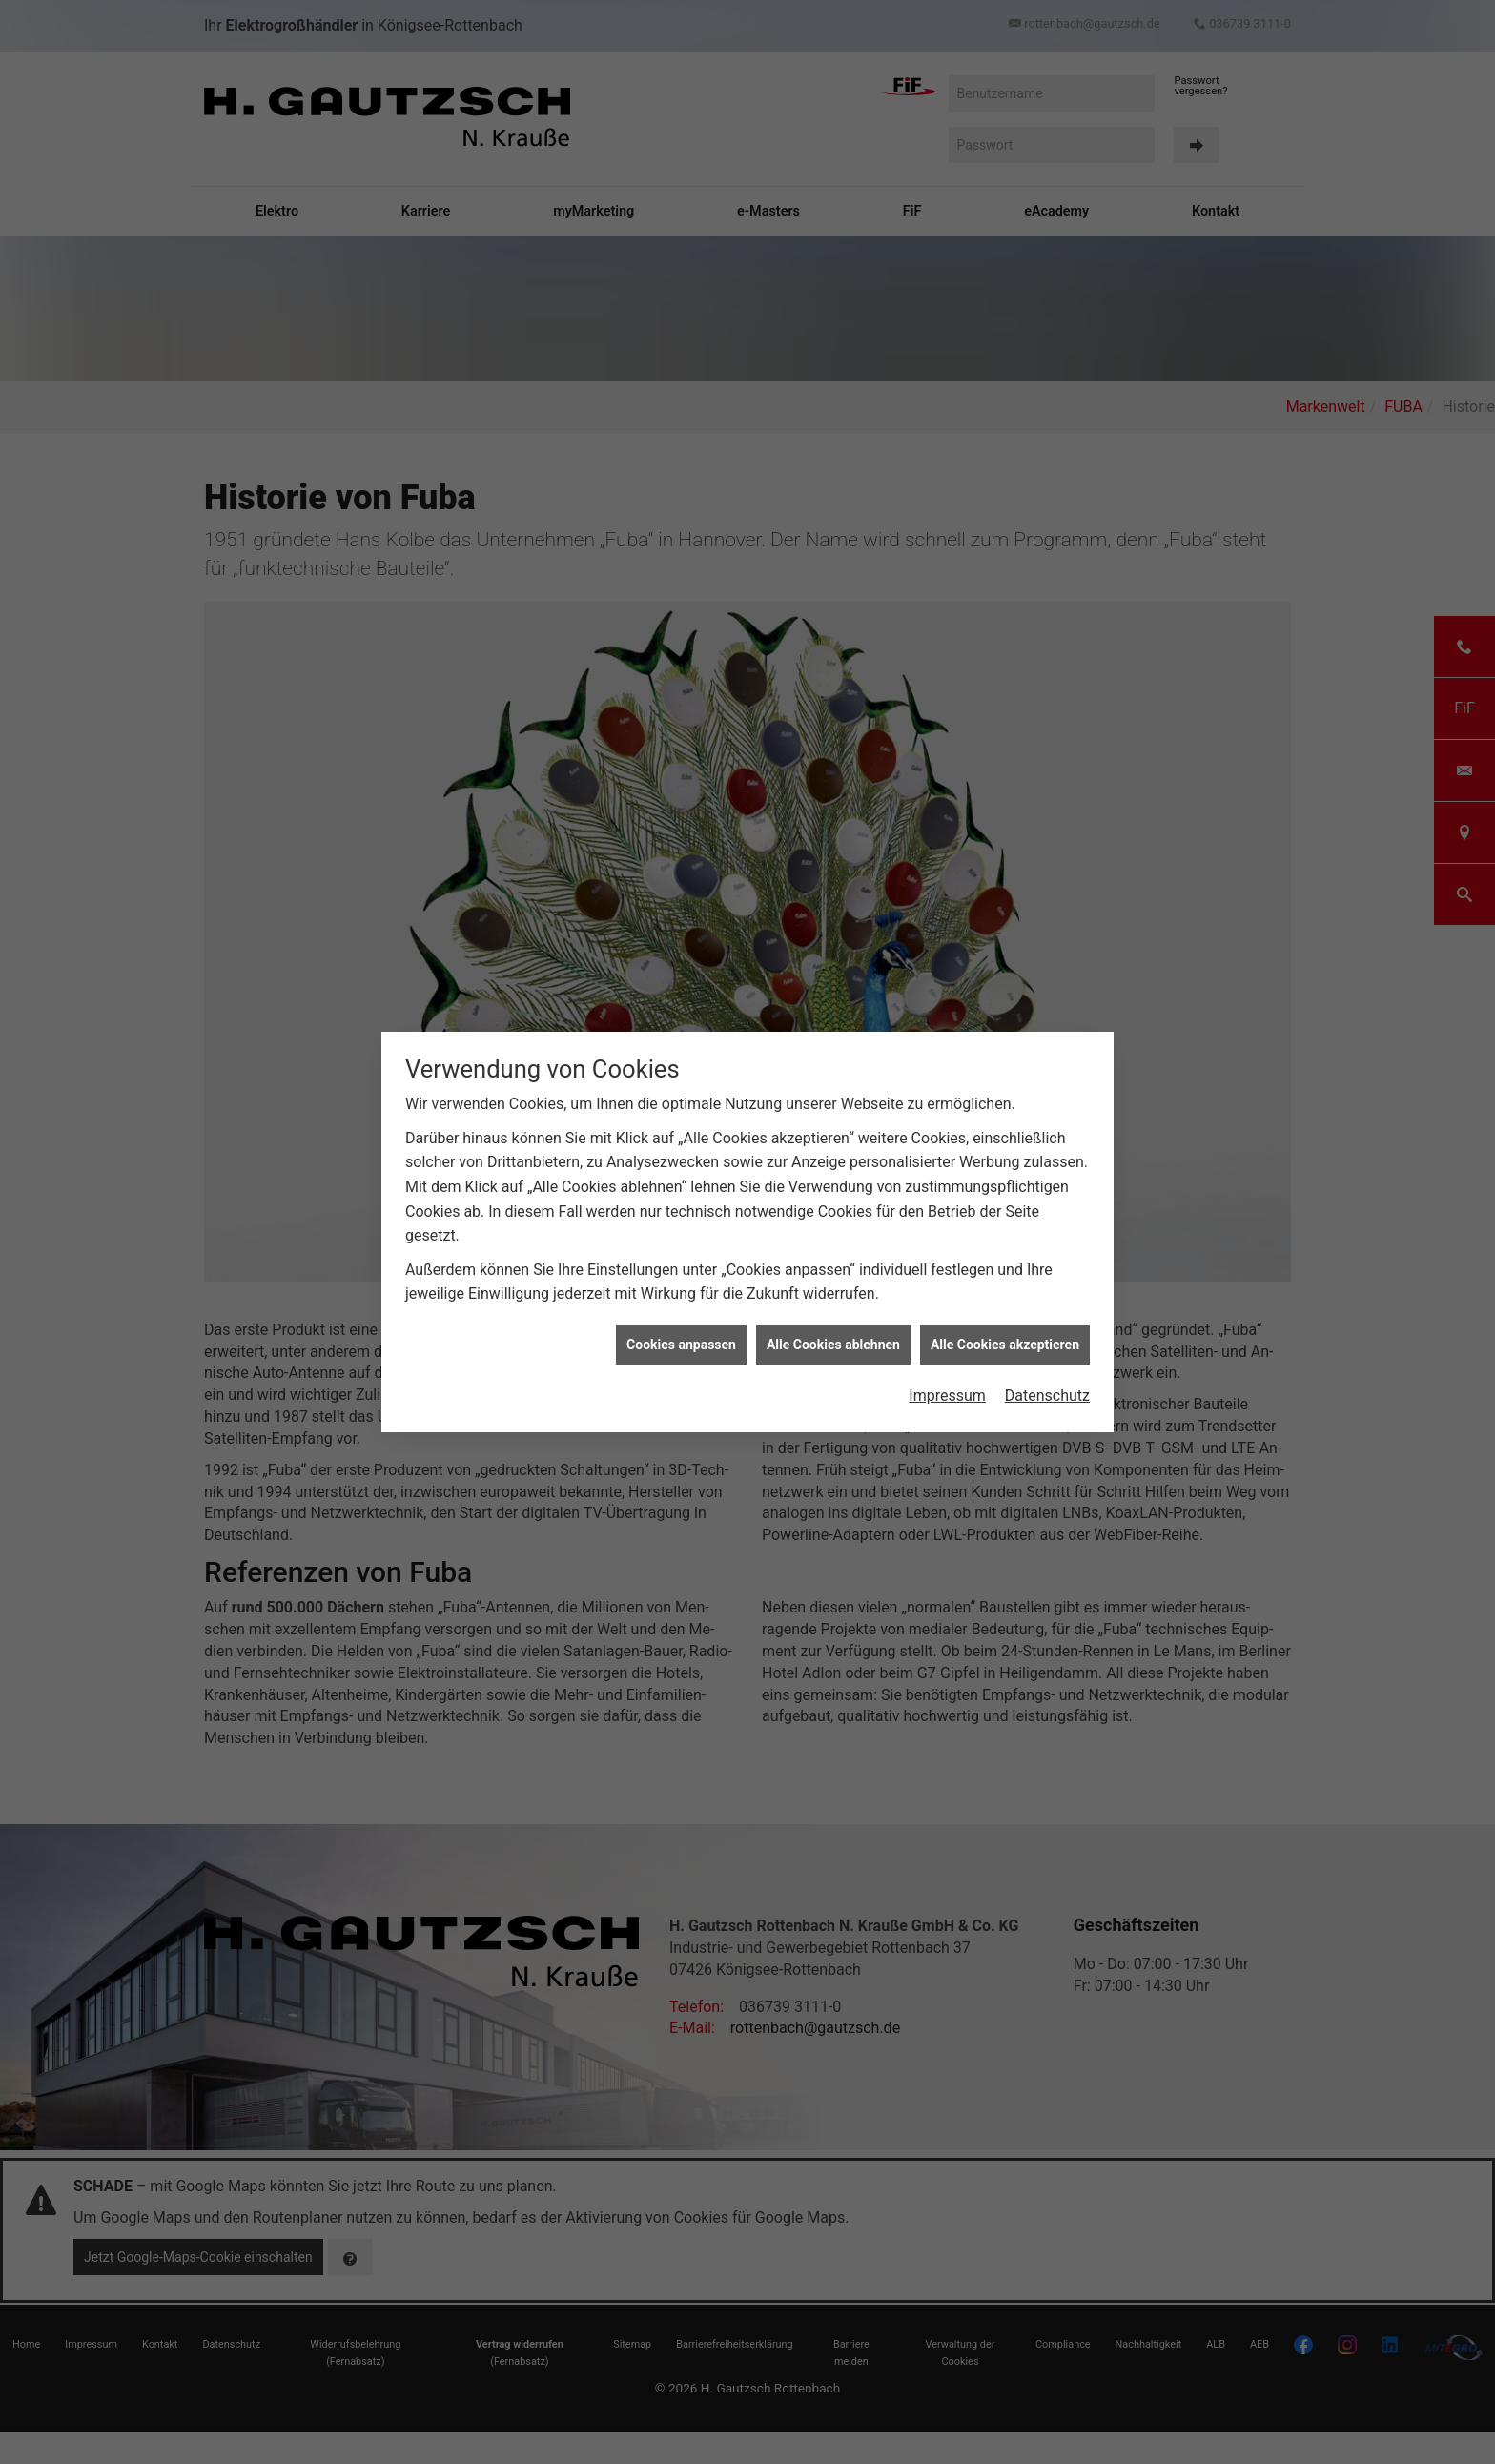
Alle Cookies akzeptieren (1005, 1344)
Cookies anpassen (681, 1344)
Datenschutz (1047, 1395)
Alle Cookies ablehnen (833, 1344)
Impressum (947, 1395)
